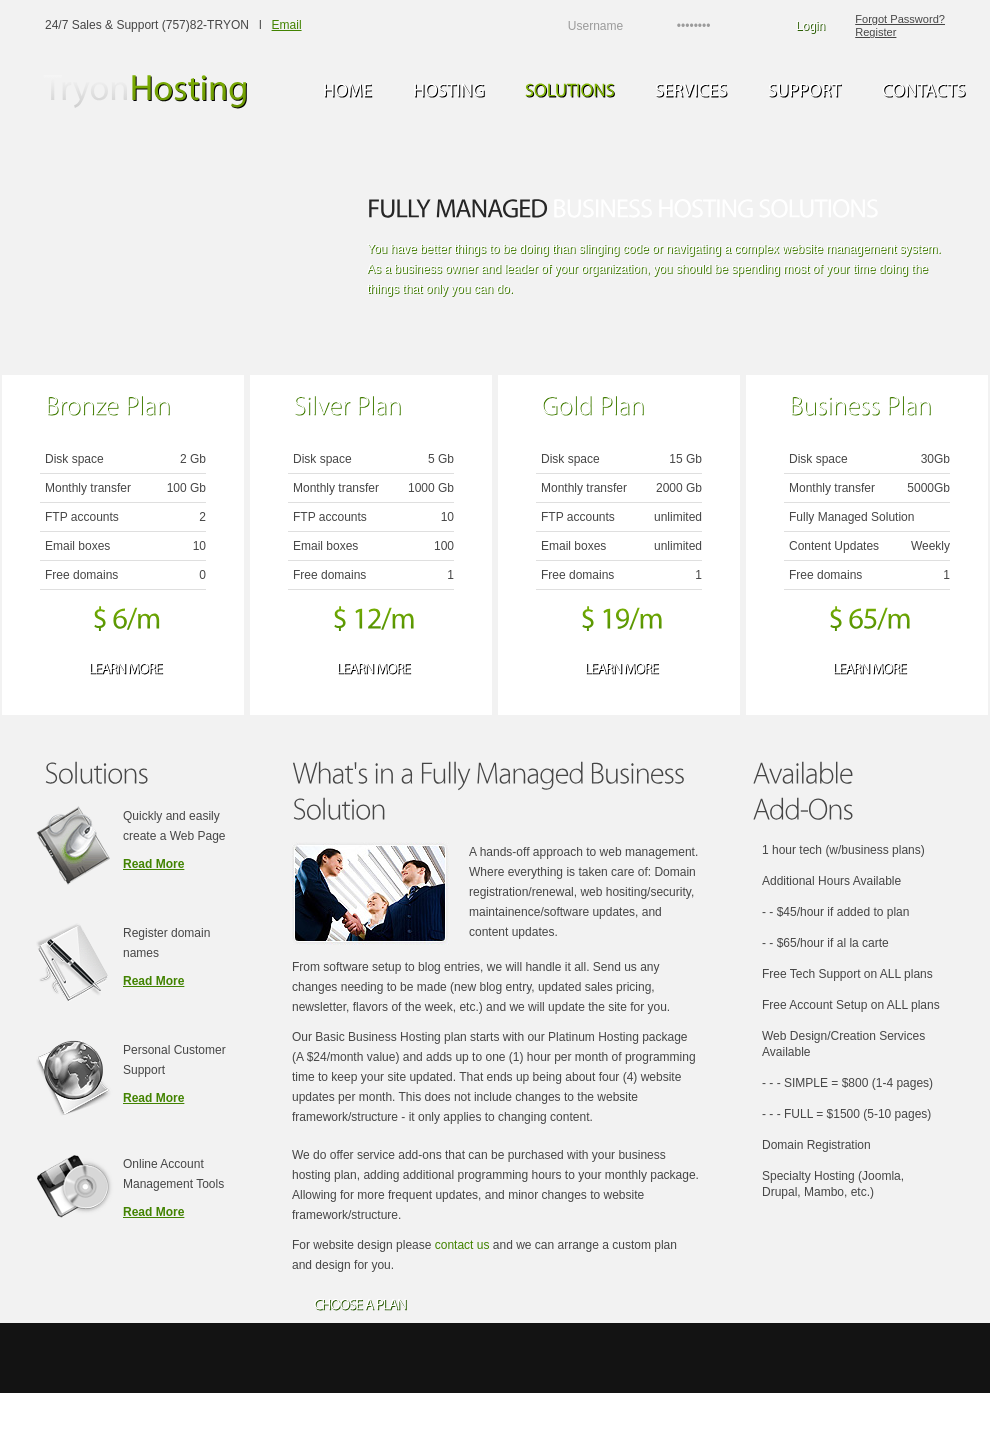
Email (287, 25)
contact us (462, 1245)
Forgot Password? (900, 19)
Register (875, 32)
